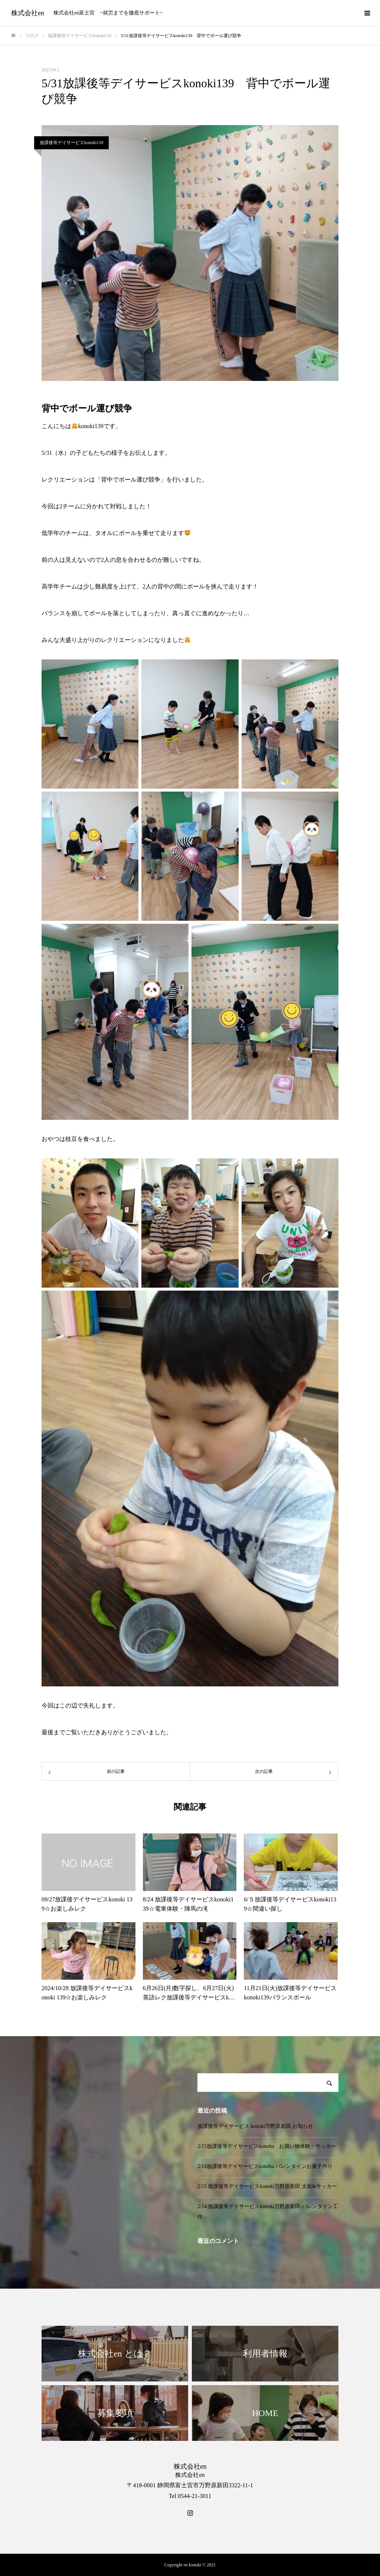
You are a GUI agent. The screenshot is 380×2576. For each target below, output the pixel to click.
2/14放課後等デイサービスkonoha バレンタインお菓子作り (264, 2166)
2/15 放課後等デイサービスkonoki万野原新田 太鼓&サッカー (267, 2186)
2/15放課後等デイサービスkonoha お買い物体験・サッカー (266, 2146)
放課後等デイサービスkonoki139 (71, 142)
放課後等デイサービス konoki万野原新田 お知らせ (255, 2126)
